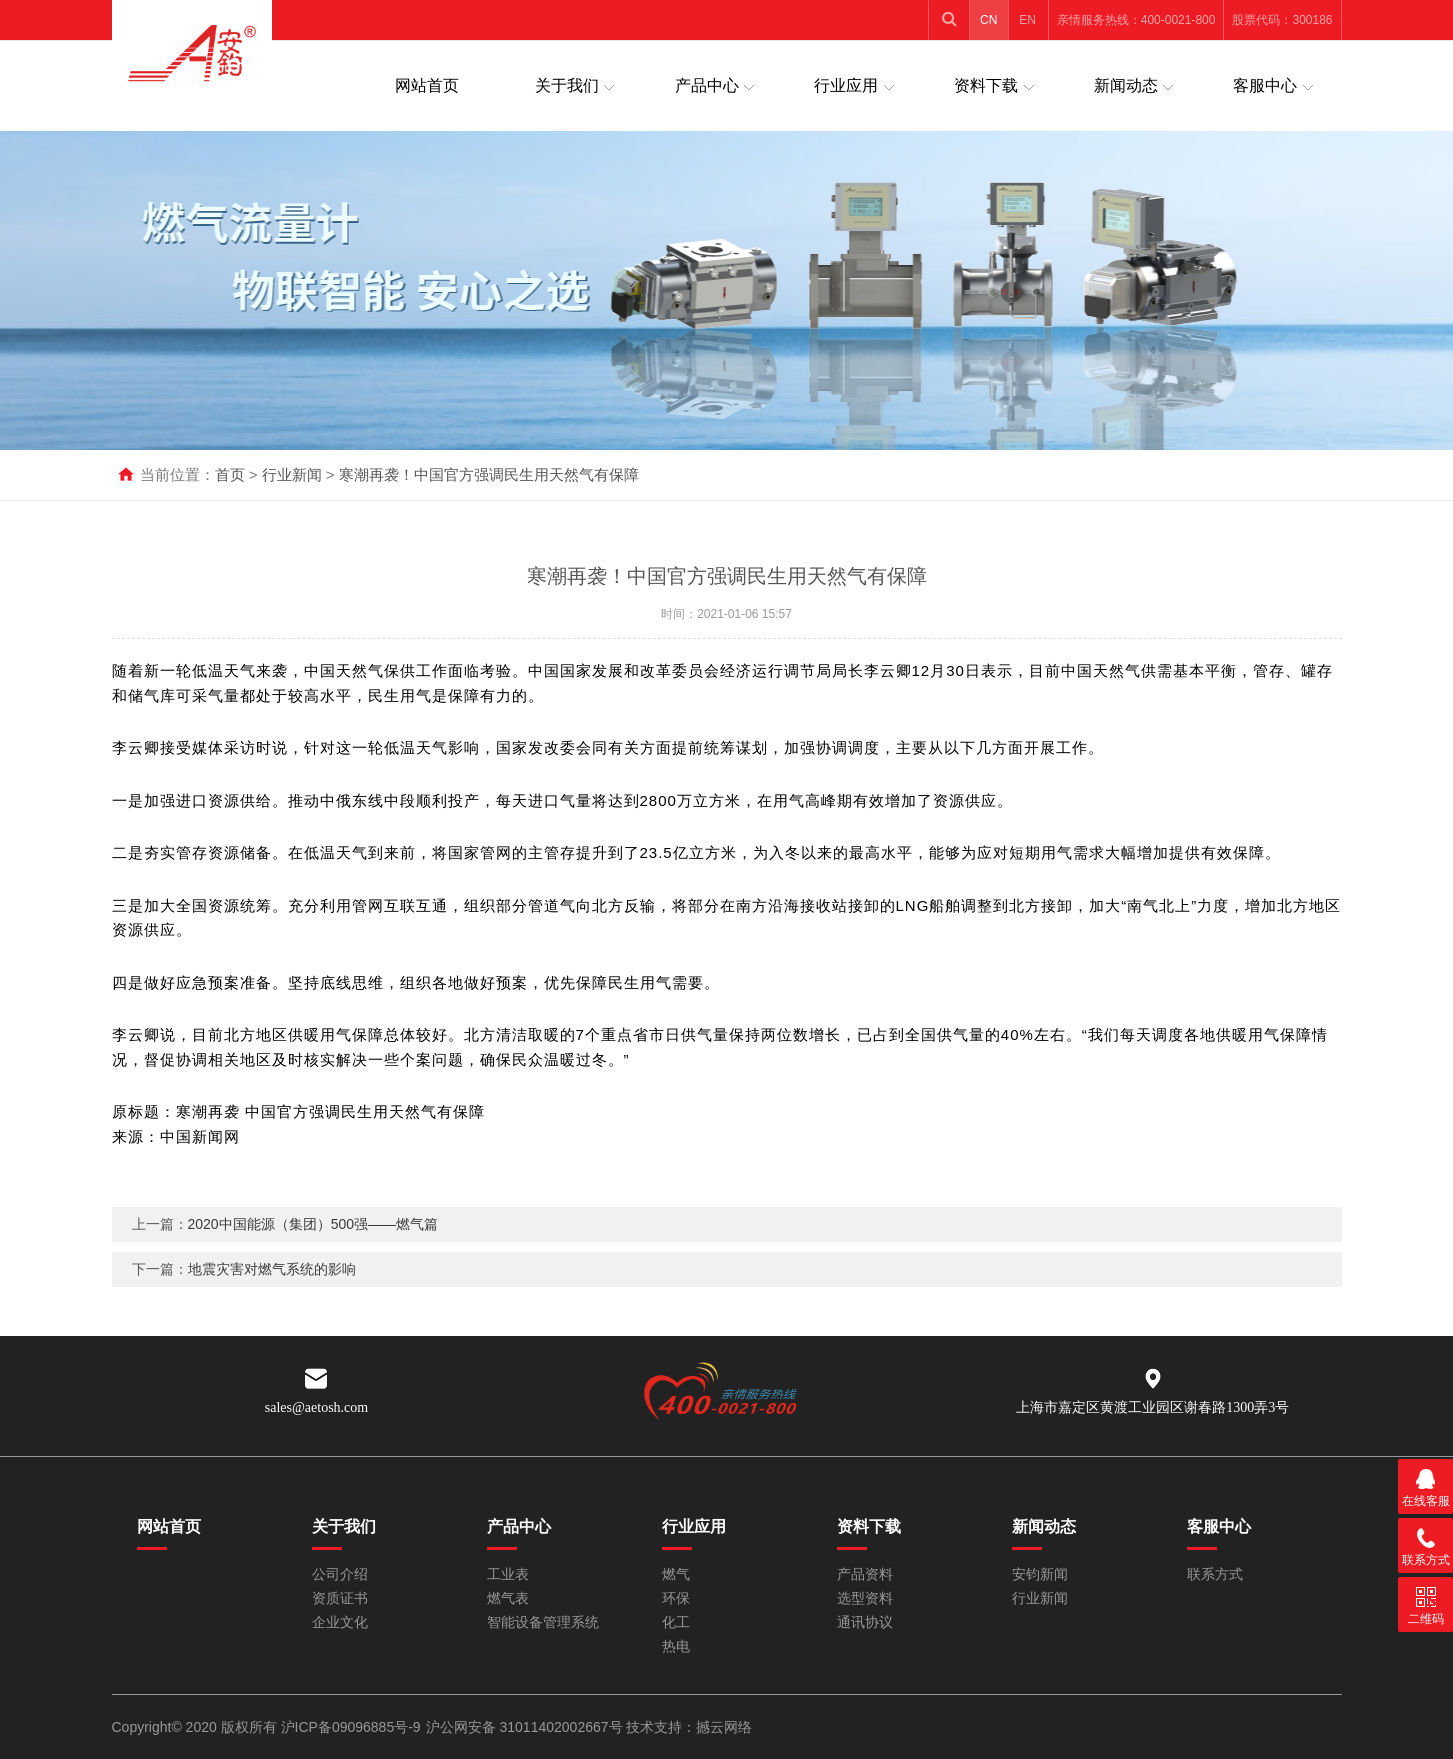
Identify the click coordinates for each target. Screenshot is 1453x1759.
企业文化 (340, 1622)
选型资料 (865, 1598)
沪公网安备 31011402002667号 (526, 1727)
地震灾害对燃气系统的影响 (272, 1291)
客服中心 (1265, 85)
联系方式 (1215, 1574)
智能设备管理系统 (543, 1622)
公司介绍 (340, 1574)
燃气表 (508, 1598)
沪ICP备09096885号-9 (351, 1727)
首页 (230, 474)
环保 (676, 1598)
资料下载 (986, 85)
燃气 (676, 1574)
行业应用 (846, 85)
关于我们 (567, 85)
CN (988, 20)
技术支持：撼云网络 (689, 1727)
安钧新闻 (1040, 1574)
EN (1027, 20)
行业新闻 (292, 474)
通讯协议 (865, 1622)
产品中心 (707, 85)
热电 (676, 1646)
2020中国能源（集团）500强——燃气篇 (313, 1246)
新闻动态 (1126, 85)
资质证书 (340, 1598)
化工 (676, 1622)
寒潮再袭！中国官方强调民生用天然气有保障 (489, 474)
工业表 (508, 1574)
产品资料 (865, 1574)
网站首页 (427, 85)
